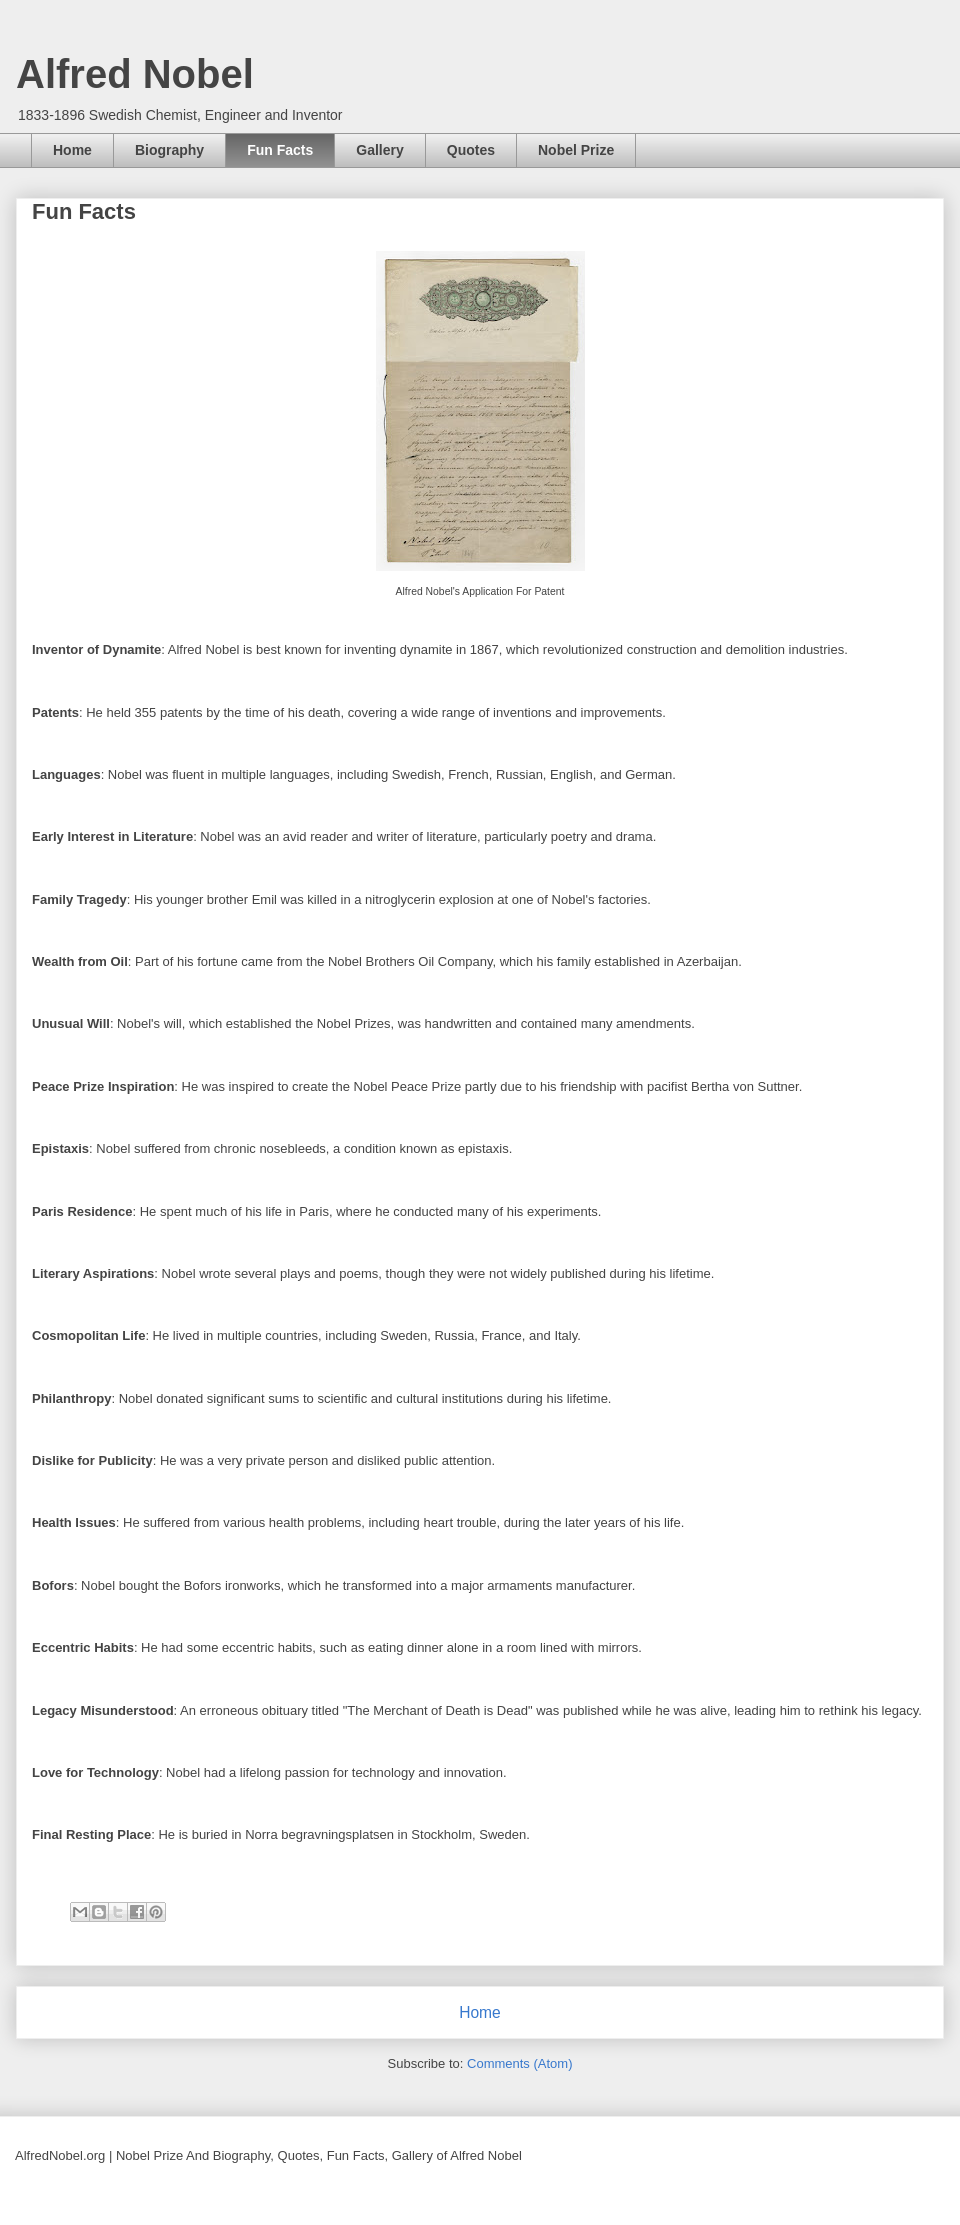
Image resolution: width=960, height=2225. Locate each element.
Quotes (471, 150)
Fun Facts (280, 150)
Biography (169, 150)
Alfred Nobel (135, 74)
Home (72, 150)
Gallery (379, 150)
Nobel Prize (576, 150)
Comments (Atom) (519, 2063)
